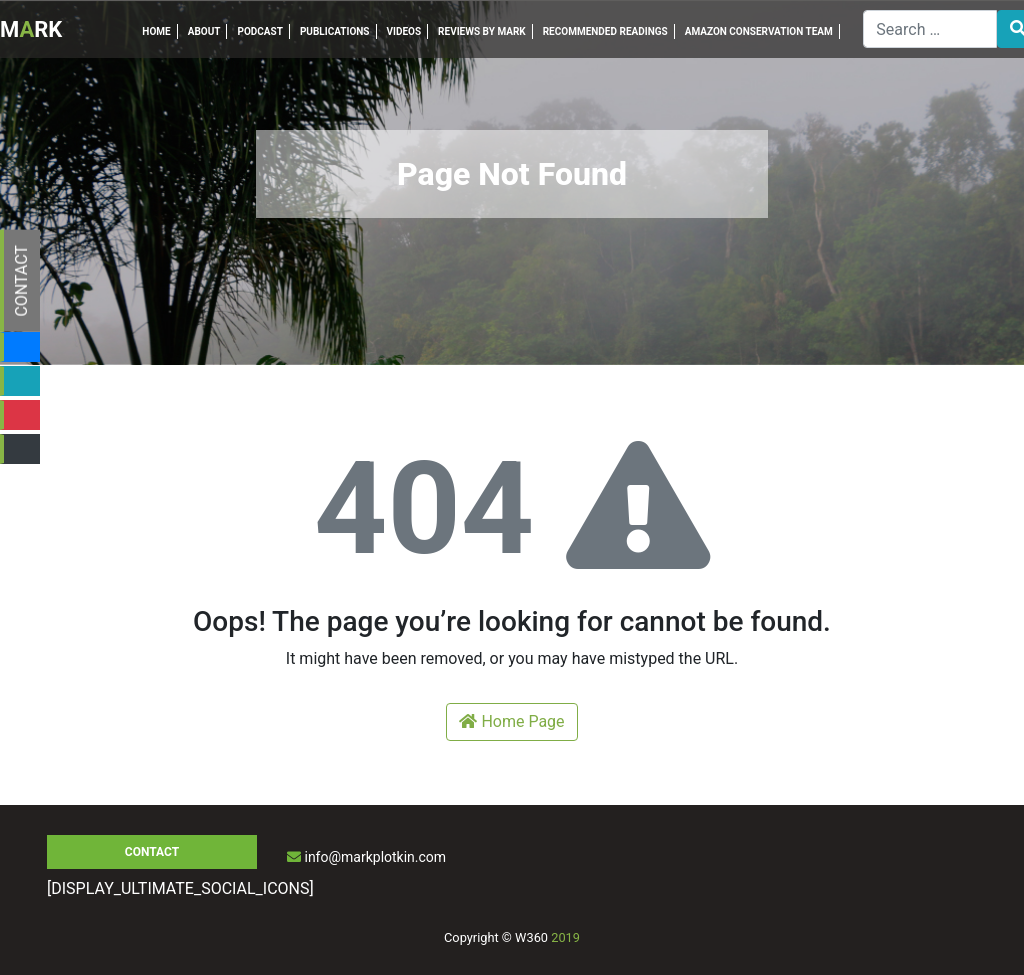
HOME (156, 31)
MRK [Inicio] (31, 29)
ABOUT (204, 31)
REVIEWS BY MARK (482, 31)
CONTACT (21, 281)
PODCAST (259, 31)
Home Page (511, 721)
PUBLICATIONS (335, 31)
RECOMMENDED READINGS (605, 31)
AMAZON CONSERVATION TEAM (759, 31)
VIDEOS (404, 31)
